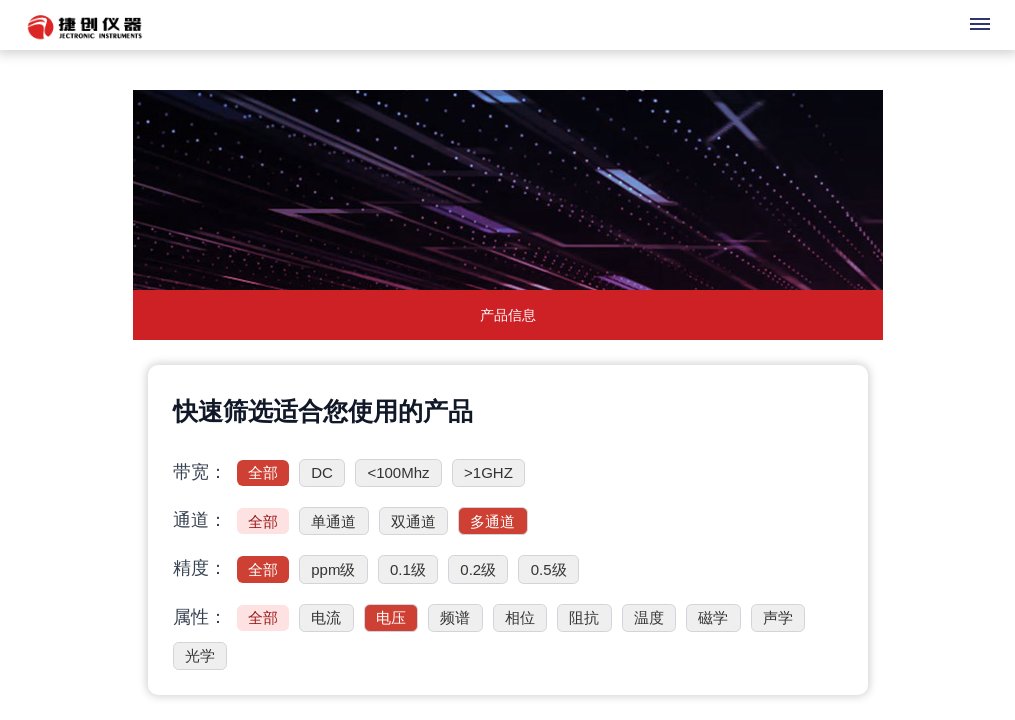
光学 (200, 655)
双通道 (413, 521)
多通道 (492, 521)
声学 (778, 617)
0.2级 (478, 569)
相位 (520, 617)
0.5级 (549, 569)
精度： (200, 568)
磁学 (713, 617)
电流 (326, 617)
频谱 (455, 617)
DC (322, 472)
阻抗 (584, 617)
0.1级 (408, 569)
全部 (263, 472)
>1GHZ (488, 472)
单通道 (333, 521)
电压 (391, 617)
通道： (200, 520)
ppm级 (333, 569)
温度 (649, 617)
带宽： (200, 472)
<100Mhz (398, 472)
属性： (200, 617)
